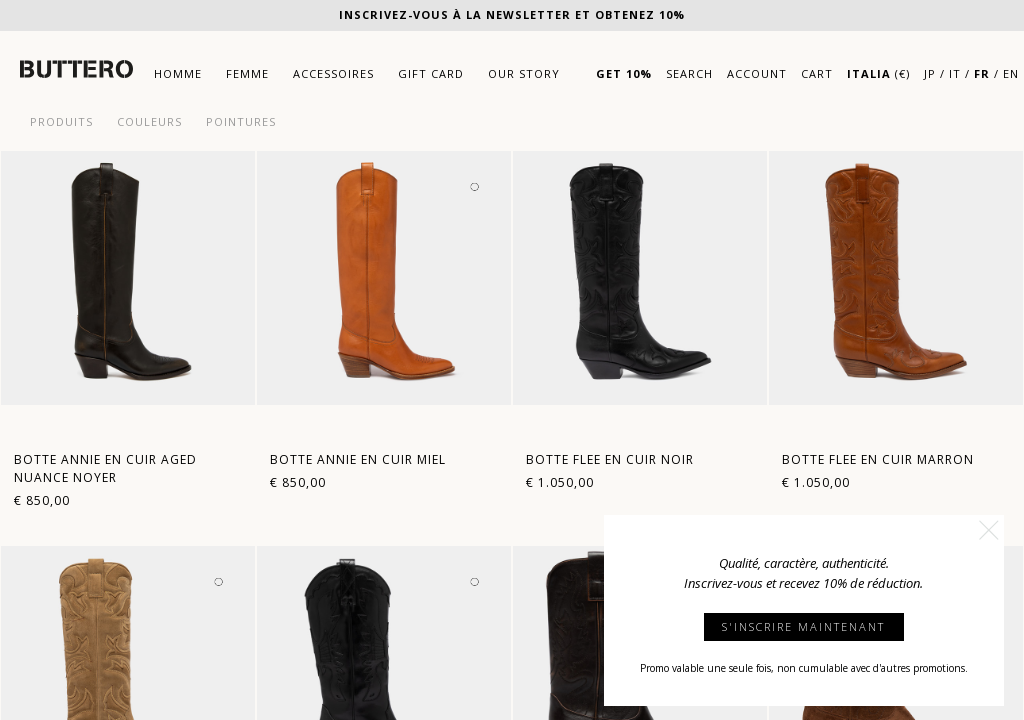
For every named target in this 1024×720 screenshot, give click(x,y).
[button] (989, 530)
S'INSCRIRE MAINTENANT (803, 626)
